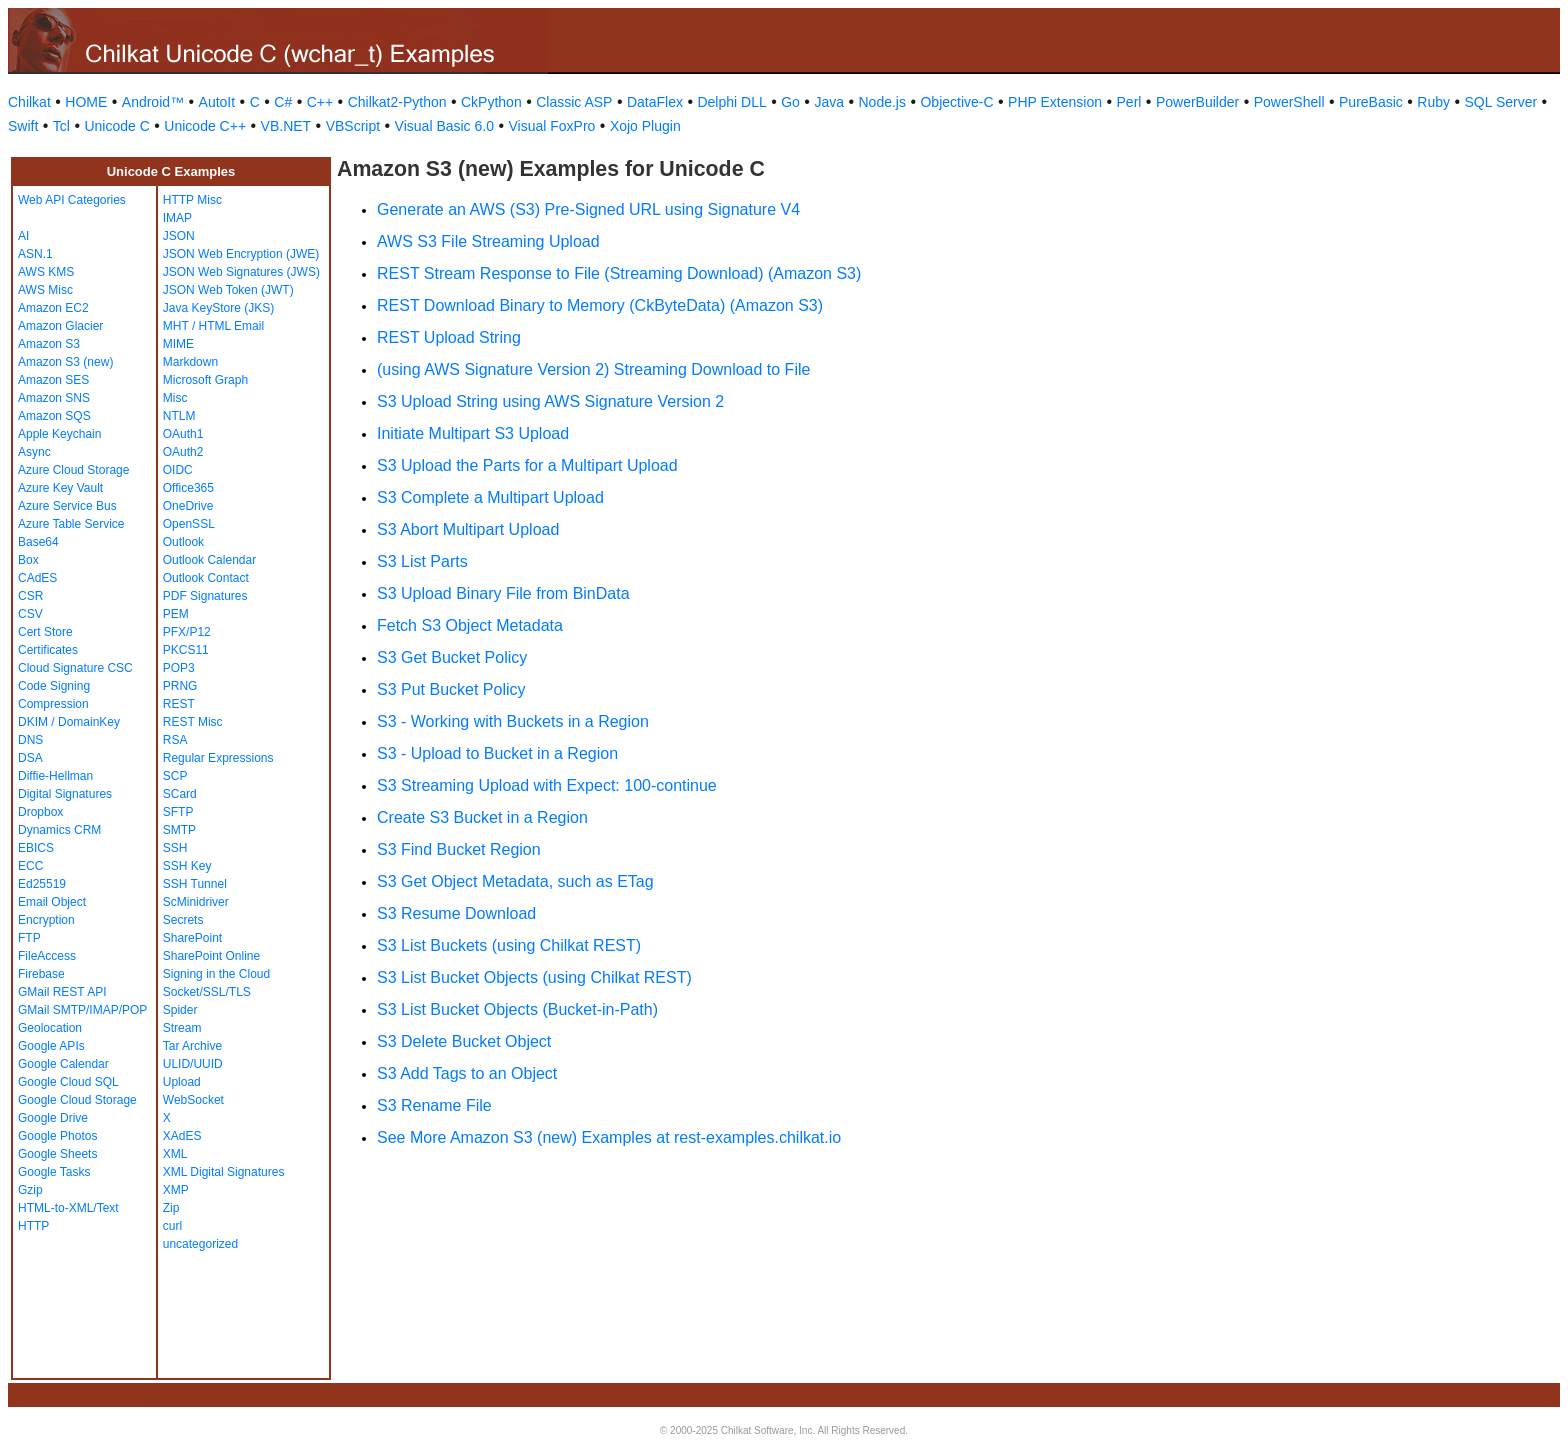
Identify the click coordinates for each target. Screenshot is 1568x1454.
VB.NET (286, 126)
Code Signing (54, 686)
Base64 (38, 542)
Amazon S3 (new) (65, 362)
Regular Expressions (218, 758)
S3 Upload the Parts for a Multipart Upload (527, 465)
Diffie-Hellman (55, 776)
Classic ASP (574, 102)
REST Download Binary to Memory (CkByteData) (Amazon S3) (600, 305)
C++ (320, 102)
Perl (1129, 102)
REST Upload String (449, 337)
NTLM (179, 416)
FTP (29, 938)
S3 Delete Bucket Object (464, 1041)
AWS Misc (45, 290)
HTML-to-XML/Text (68, 1208)
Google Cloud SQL (68, 1082)
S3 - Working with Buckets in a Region (513, 721)
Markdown (190, 362)
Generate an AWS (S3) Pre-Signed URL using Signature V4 (588, 209)
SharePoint (192, 938)
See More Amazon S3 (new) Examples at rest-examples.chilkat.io (609, 1137)
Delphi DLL (731, 102)
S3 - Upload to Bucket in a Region (497, 753)
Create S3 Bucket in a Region (482, 817)
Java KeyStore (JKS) (218, 308)
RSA (175, 740)
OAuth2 (183, 452)
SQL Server (1501, 102)
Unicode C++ (205, 126)
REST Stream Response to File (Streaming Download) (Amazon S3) (619, 273)
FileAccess (47, 956)
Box (28, 560)
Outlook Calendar (209, 560)
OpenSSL (189, 524)
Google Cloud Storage (77, 1100)
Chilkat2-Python (397, 102)
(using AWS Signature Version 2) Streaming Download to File (593, 369)
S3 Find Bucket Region (459, 849)
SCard (180, 794)
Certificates (48, 650)
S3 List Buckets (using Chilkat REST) (509, 945)
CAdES (37, 578)
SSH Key (187, 866)
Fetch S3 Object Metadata (470, 625)
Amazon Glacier (60, 326)
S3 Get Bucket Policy (452, 657)
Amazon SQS (54, 416)
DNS (30, 740)
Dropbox (40, 812)
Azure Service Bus (67, 506)
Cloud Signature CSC (75, 668)
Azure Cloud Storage (73, 470)
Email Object (52, 902)
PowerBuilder (1197, 102)
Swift (23, 126)
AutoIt (217, 102)
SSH (175, 848)
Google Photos (57, 1136)
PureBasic (1371, 102)
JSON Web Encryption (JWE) (241, 254)
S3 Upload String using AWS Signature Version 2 (550, 401)
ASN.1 (35, 254)
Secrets (183, 920)
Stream (182, 1028)
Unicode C (116, 126)
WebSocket (193, 1100)
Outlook (183, 542)
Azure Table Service (71, 524)
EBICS (36, 848)
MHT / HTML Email (213, 326)
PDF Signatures (205, 596)
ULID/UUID (193, 1064)
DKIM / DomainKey (69, 722)
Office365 (188, 488)
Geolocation (50, 1028)
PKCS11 (186, 650)
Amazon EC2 (53, 308)
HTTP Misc (192, 200)
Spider (180, 1010)
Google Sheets (57, 1154)
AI (23, 236)
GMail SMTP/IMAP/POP (82, 1010)
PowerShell (1289, 102)
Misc (175, 398)
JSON (179, 236)
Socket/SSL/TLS (207, 992)
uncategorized (200, 1244)
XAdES (182, 1136)
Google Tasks (54, 1172)
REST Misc (193, 722)
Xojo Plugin (645, 126)
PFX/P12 (187, 632)
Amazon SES (53, 380)
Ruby (1433, 102)
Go (790, 102)
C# (283, 102)
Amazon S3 (49, 344)
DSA (30, 758)
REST (179, 704)
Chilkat (29, 102)
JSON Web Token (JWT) (228, 290)
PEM (176, 614)
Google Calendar (63, 1064)
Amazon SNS (54, 398)
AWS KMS (46, 272)
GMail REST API (62, 992)
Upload (182, 1082)
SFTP (178, 812)
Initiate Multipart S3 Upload (473, 433)
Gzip (30, 1190)
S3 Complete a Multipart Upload (490, 497)
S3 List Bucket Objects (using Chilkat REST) (534, 977)
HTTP (33, 1226)
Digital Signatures (65, 794)
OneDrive (188, 506)
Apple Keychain (59, 434)
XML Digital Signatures (224, 1172)
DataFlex (655, 102)
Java (829, 102)
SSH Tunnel (195, 884)
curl (172, 1226)
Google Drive (53, 1118)
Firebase (41, 974)
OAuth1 (183, 434)
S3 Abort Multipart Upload (468, 529)
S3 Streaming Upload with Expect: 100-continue (547, 785)
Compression (53, 704)
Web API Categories (72, 200)
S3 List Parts (422, 561)
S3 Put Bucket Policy (451, 689)
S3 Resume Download (456, 913)
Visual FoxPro (551, 126)
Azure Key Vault (60, 488)
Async (34, 452)
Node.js (882, 102)
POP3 (179, 668)
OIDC (178, 470)
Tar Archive (192, 1046)
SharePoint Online (211, 956)
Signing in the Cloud (216, 974)
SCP (175, 776)
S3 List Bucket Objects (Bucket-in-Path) (517, 1009)
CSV (30, 614)
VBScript (353, 126)
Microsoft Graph (205, 380)
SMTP (179, 830)
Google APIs (51, 1046)
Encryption (46, 920)
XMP (176, 1190)
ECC (30, 866)
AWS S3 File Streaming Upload (488, 241)
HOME (86, 102)
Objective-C (956, 102)
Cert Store (45, 632)
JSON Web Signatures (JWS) (241, 272)
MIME (178, 344)
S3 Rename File (434, 1105)
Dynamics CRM (59, 830)
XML (175, 1154)
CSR (30, 596)
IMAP (177, 218)
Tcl (61, 126)
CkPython (491, 102)
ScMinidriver (196, 902)
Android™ (153, 102)
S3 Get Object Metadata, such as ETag (515, 881)
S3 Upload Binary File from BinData (503, 593)
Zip (171, 1208)
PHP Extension (1055, 102)
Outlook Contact (206, 578)
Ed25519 (42, 884)
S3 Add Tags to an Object (467, 1073)
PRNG (180, 686)
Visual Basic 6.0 (444, 126)
